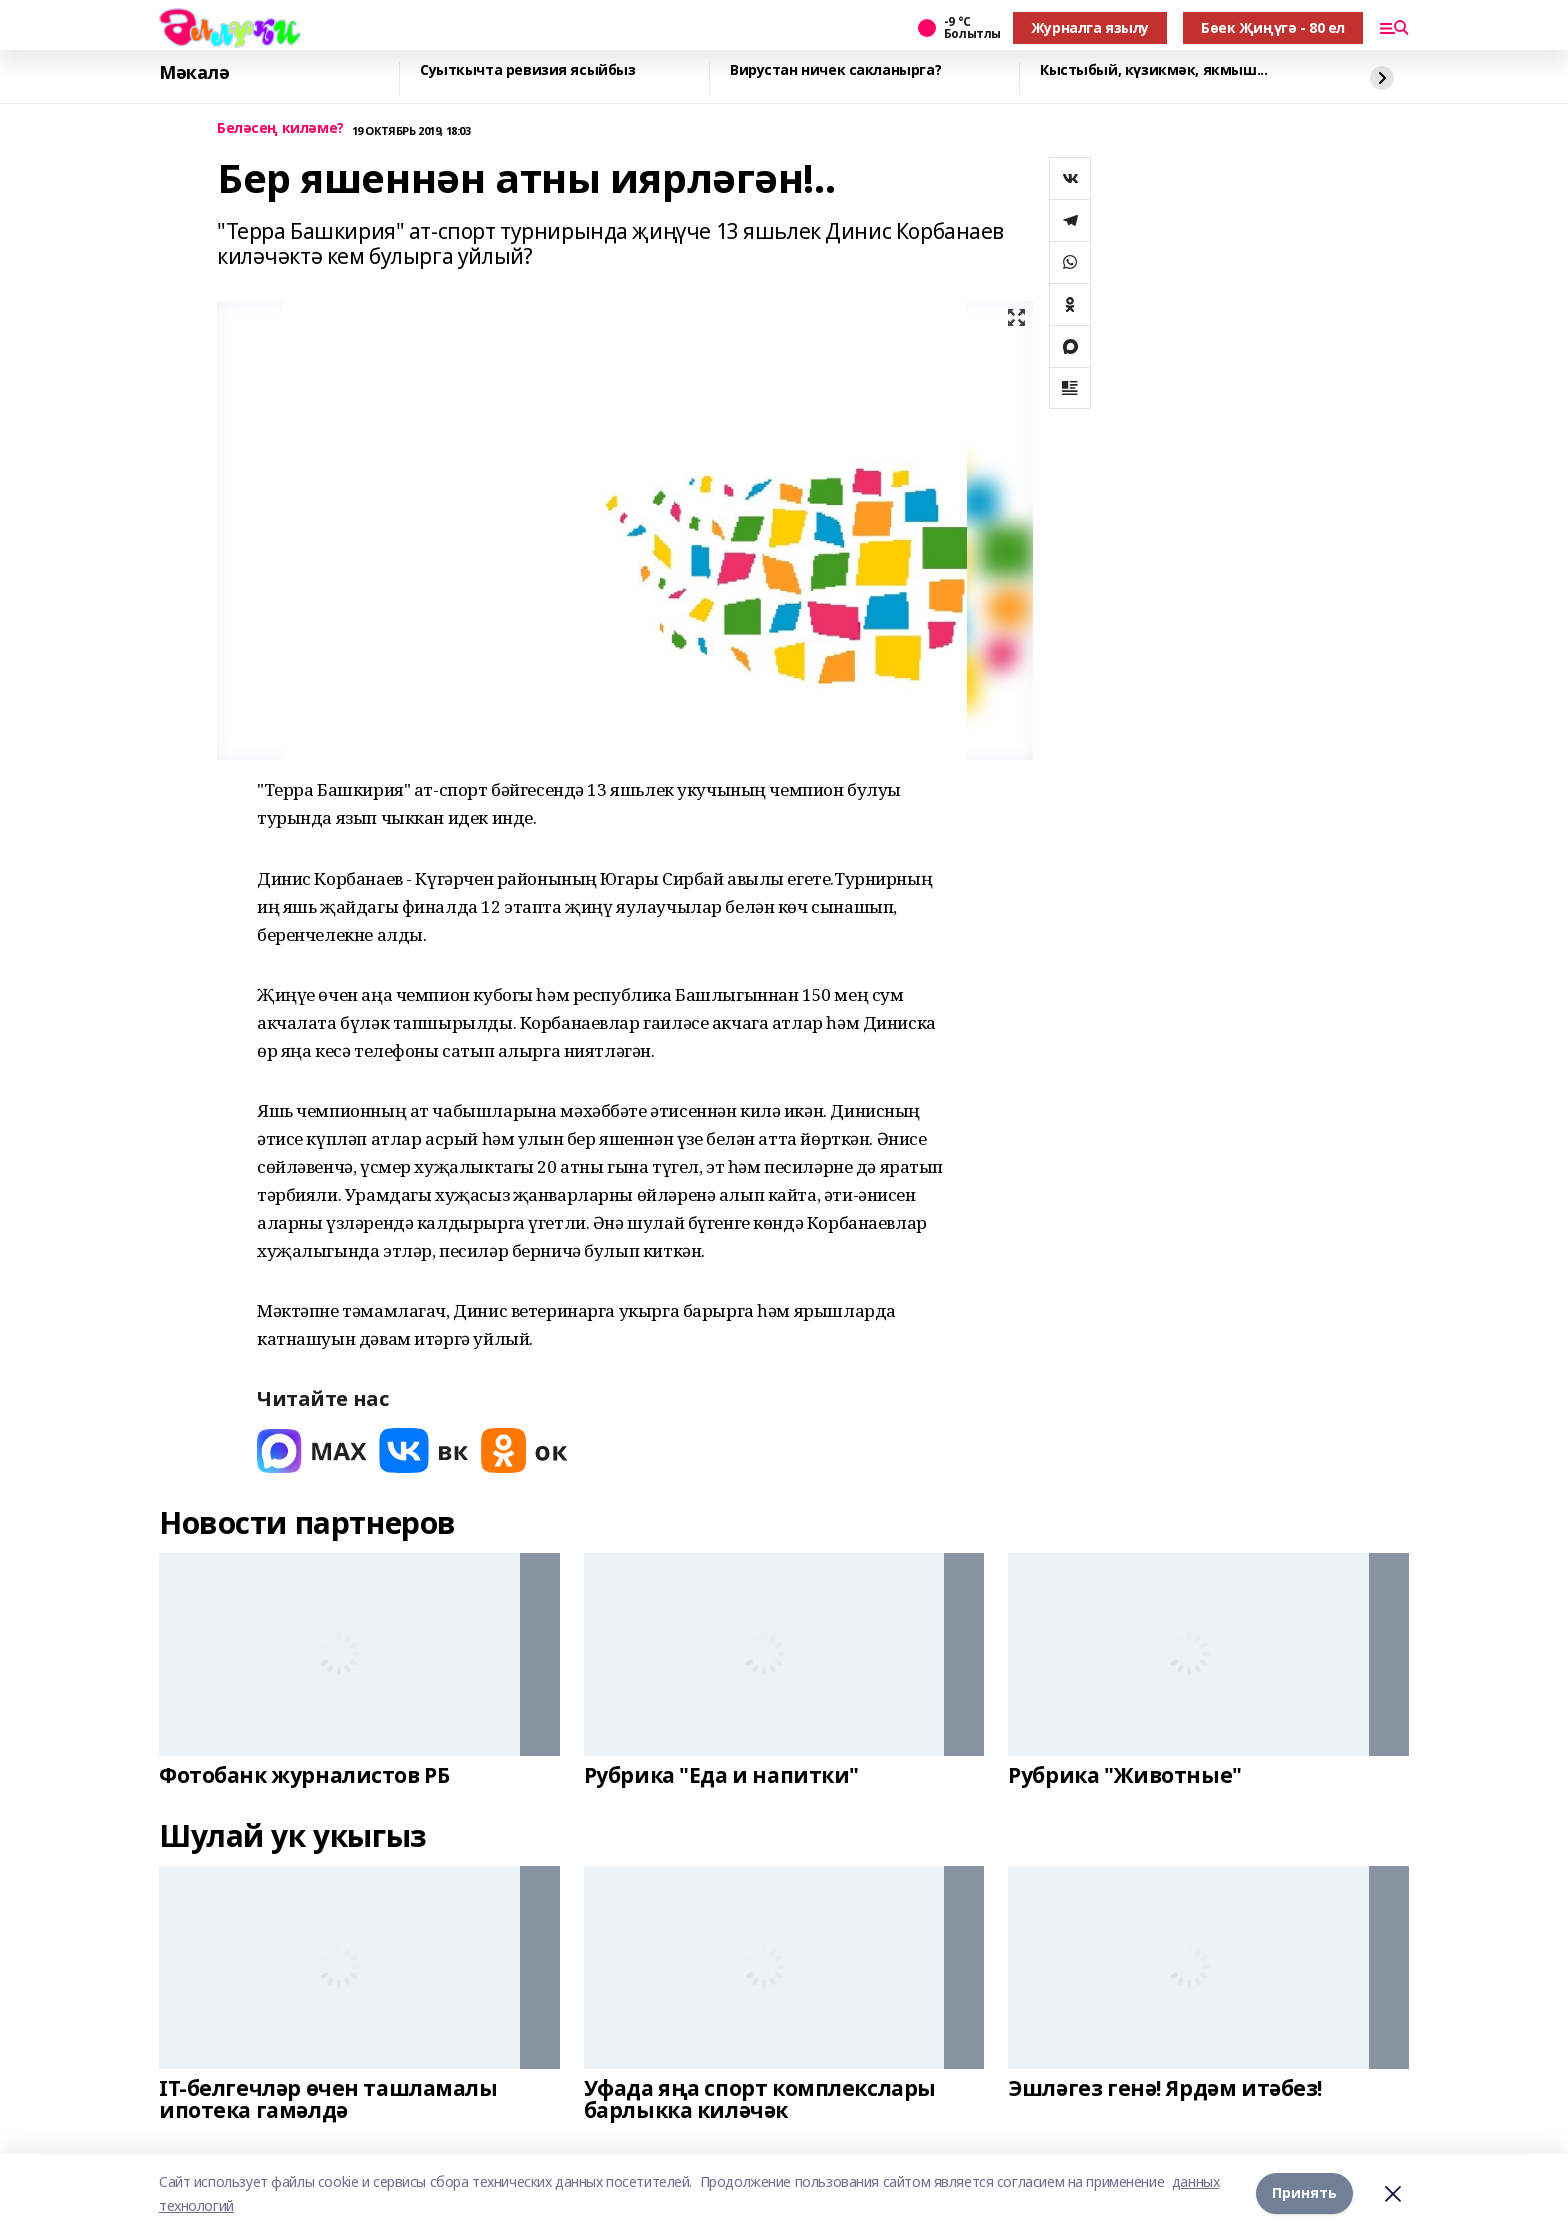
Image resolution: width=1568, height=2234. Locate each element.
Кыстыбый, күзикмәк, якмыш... (1153, 70)
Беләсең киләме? (280, 128)
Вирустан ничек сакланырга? (835, 70)
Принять (1304, 2193)
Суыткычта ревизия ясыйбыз (528, 70)
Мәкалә (194, 73)
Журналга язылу (1090, 27)
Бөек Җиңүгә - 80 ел (1273, 27)
